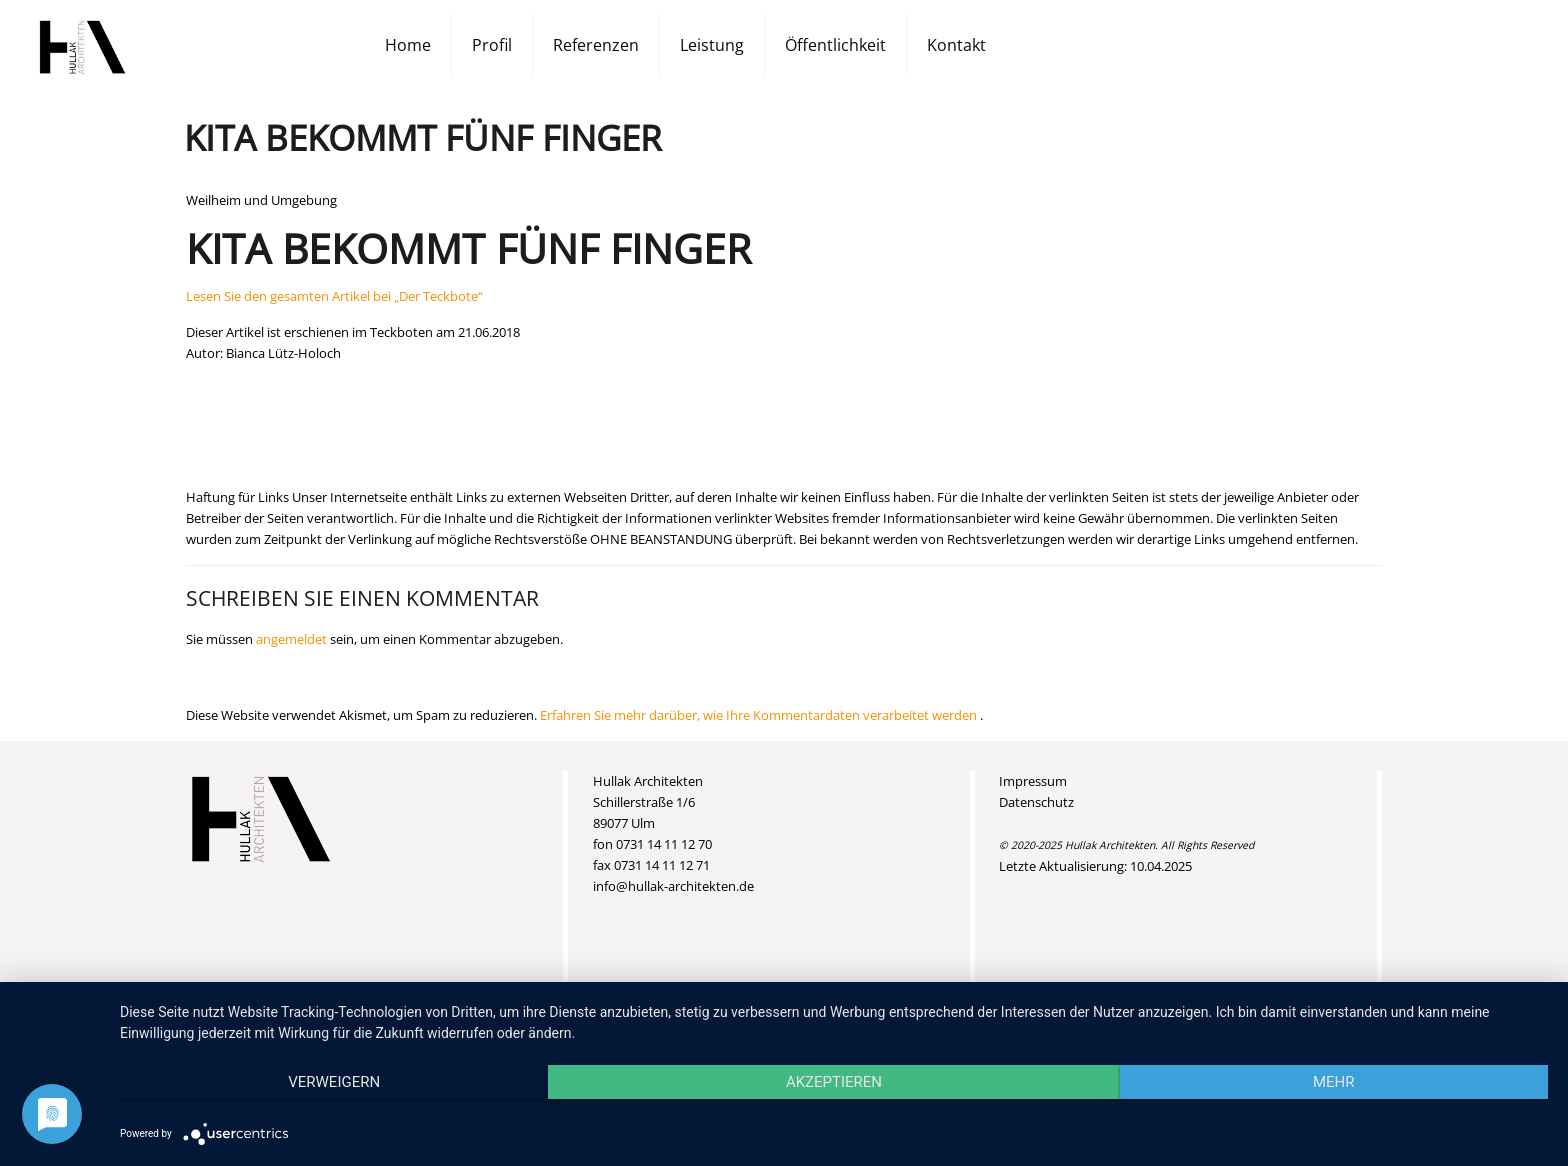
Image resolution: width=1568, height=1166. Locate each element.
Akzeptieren (834, 1082)
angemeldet (291, 639)
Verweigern (334, 1082)
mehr (1334, 1082)
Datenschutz (1036, 802)
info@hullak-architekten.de (673, 886)
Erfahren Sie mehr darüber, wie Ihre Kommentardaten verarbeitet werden (760, 715)
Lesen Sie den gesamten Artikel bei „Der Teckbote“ (334, 296)
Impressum (1033, 781)
